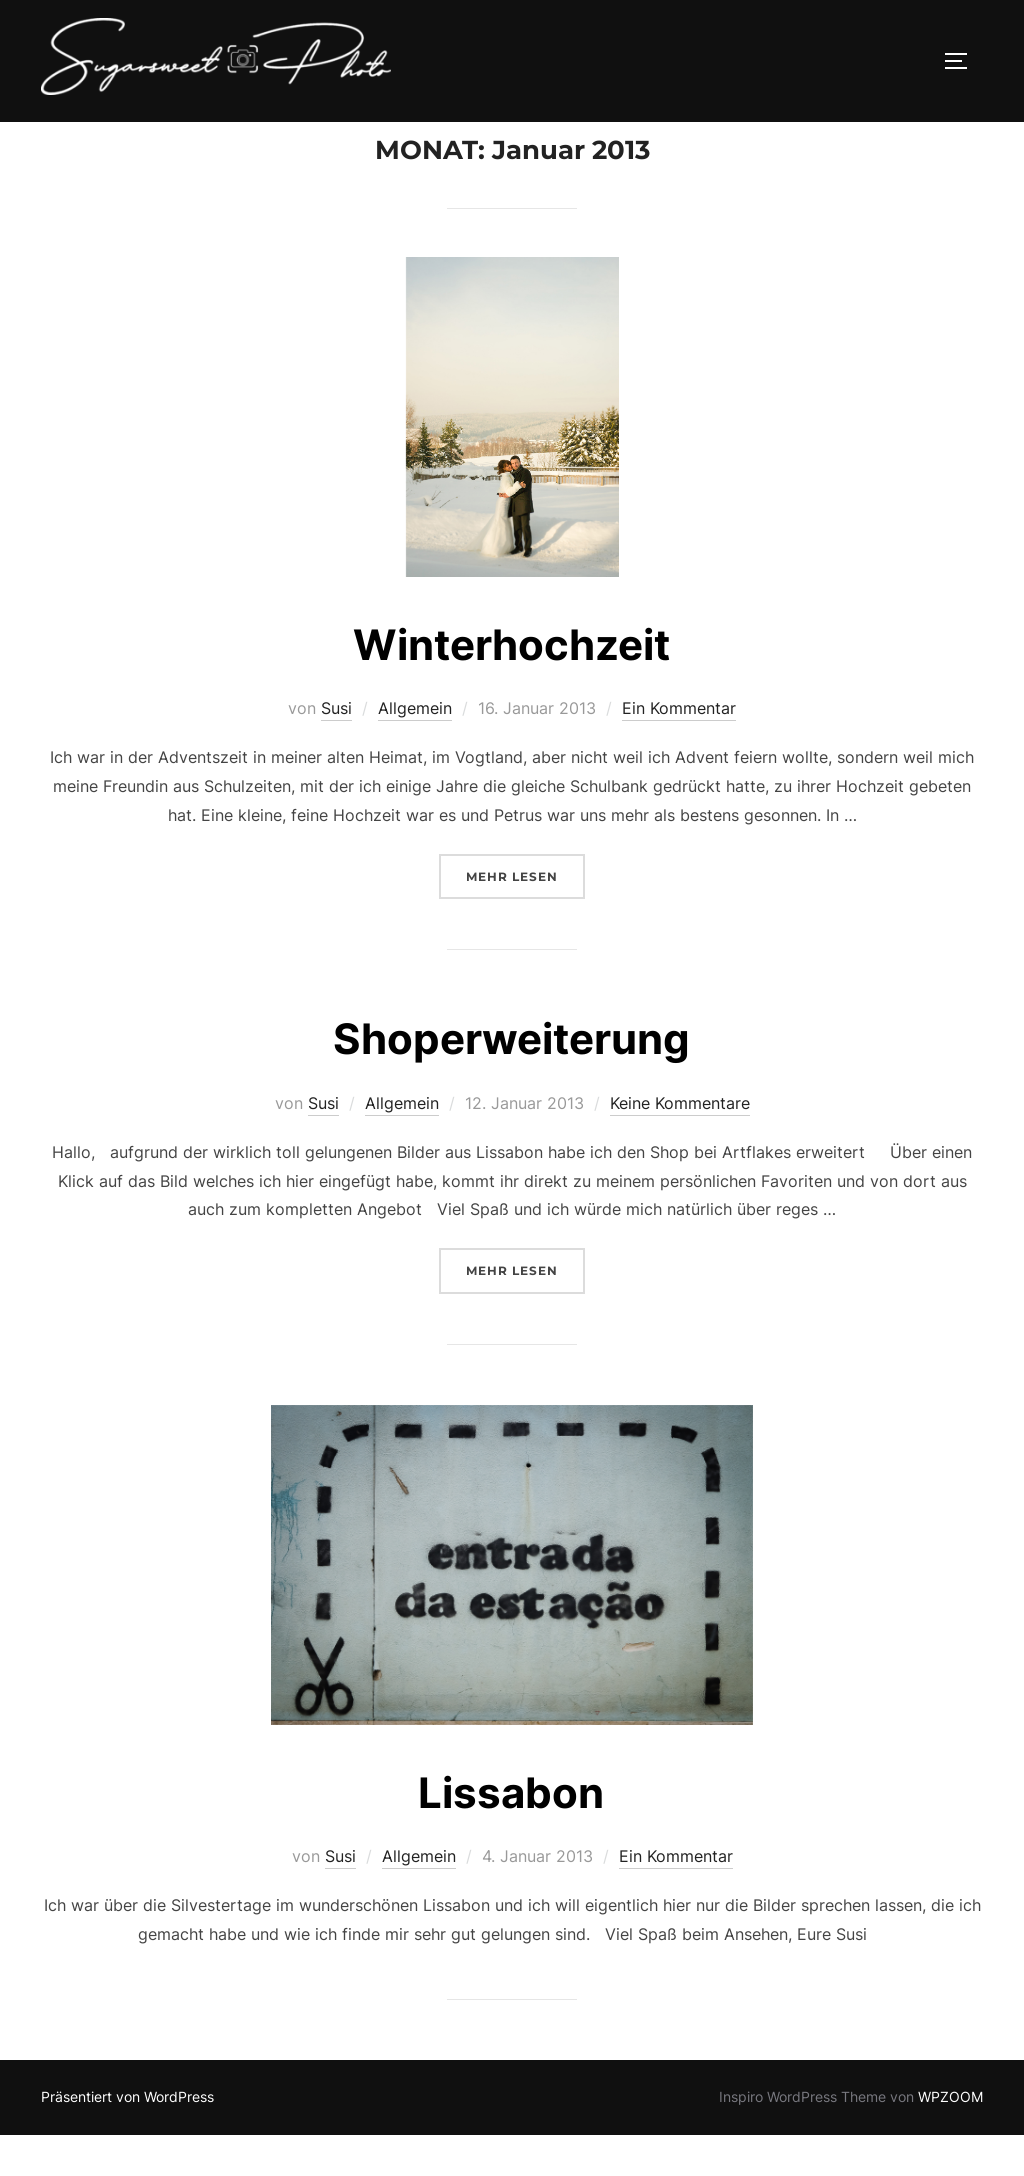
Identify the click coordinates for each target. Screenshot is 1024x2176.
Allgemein (415, 750)
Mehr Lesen (525, 915)
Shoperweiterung (511, 1080)
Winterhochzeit (511, 685)
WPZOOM (950, 2138)
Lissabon (511, 1833)
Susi (336, 750)
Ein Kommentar (679, 750)
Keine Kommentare (680, 1145)
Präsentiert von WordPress (127, 2138)
